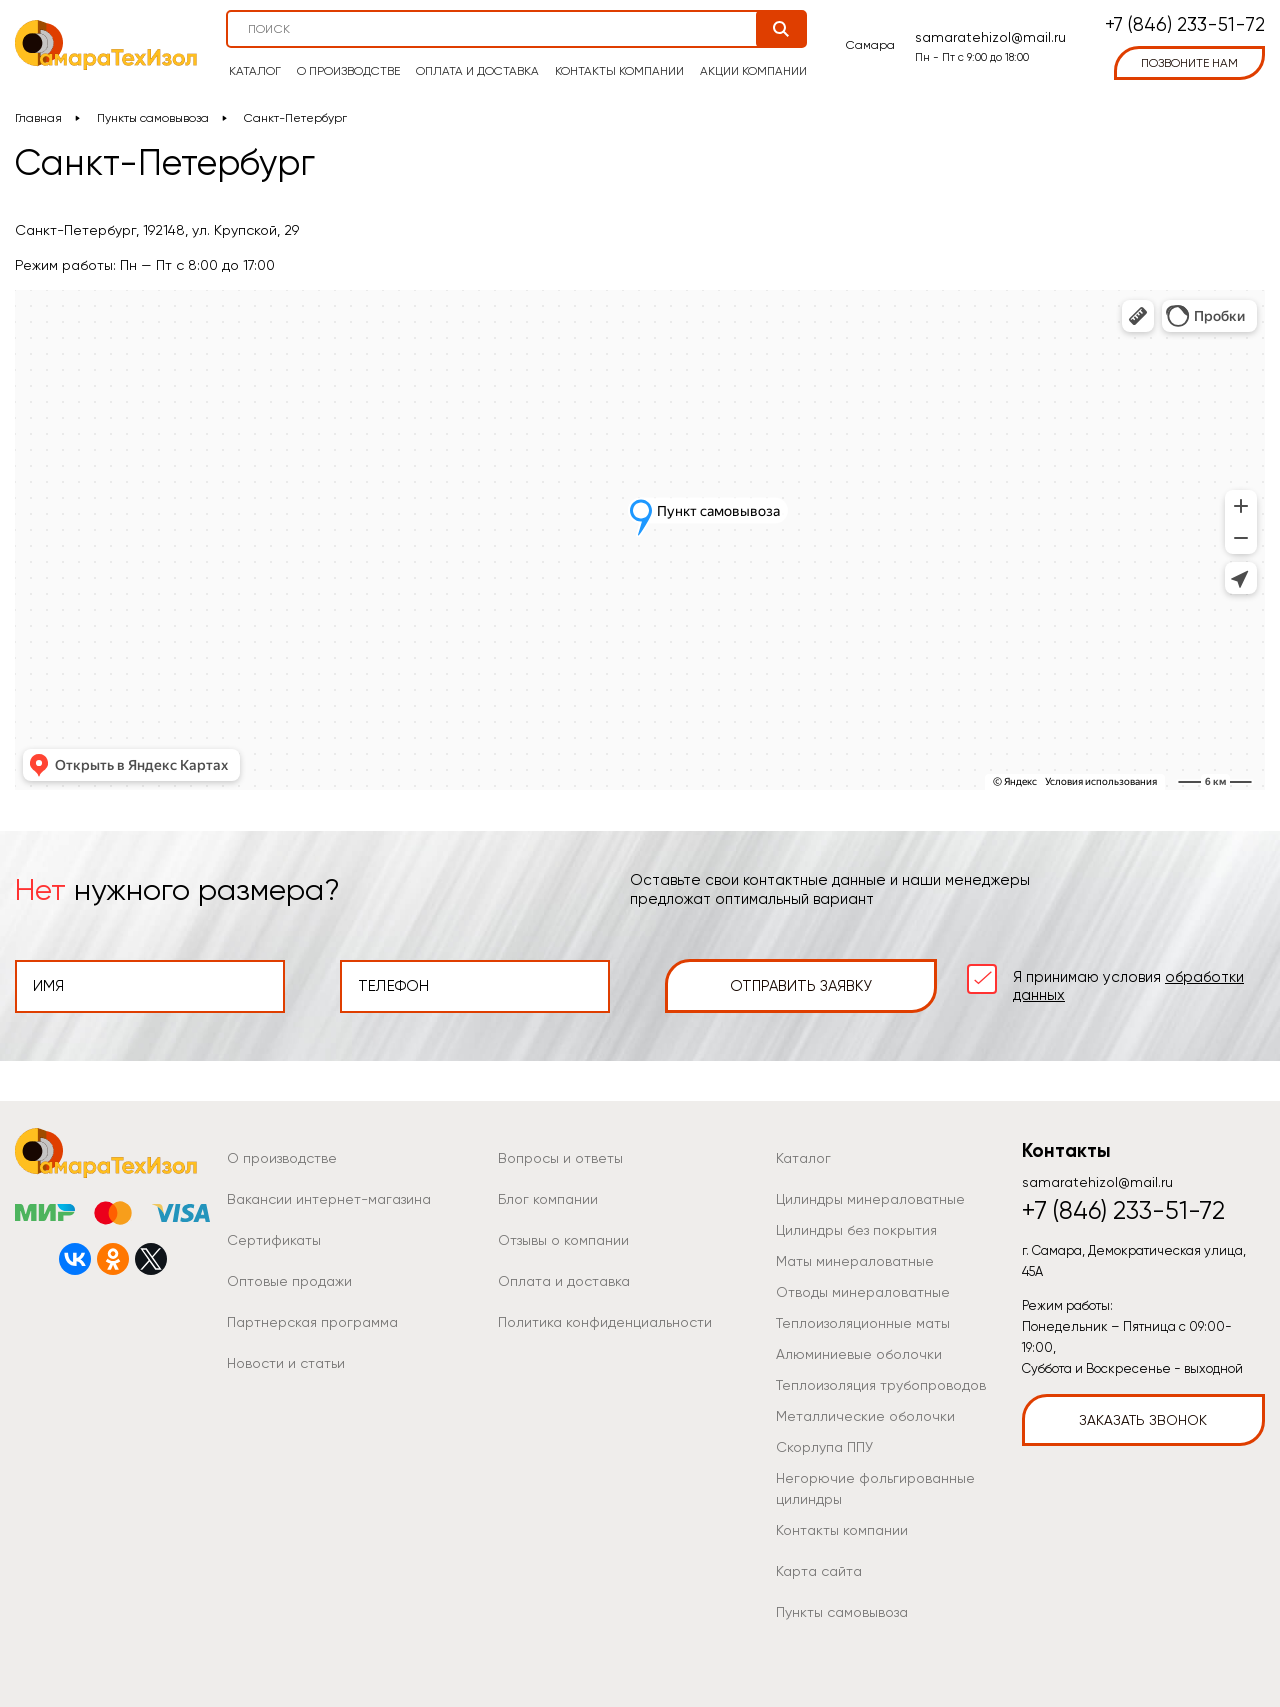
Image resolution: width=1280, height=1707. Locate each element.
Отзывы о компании (563, 1240)
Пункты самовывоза (153, 118)
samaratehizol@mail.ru (990, 37)
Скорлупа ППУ (824, 1447)
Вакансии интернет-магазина (329, 1199)
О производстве (348, 71)
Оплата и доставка (477, 71)
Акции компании (753, 71)
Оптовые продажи (289, 1281)
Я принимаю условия (1128, 986)
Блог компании (548, 1199)
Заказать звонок (1143, 1420)
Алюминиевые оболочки (859, 1354)
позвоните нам (1189, 63)
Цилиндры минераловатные (870, 1199)
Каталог (255, 71)
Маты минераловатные (855, 1261)
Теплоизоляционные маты (863, 1323)
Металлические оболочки (865, 1416)
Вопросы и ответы (560, 1158)
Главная (38, 118)
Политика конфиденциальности (605, 1322)
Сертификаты (274, 1240)
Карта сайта (819, 1571)
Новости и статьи (286, 1363)
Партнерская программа (312, 1322)
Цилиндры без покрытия (856, 1230)
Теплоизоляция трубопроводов (881, 1385)
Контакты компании (619, 71)
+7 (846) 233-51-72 (1185, 25)
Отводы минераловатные (863, 1292)
